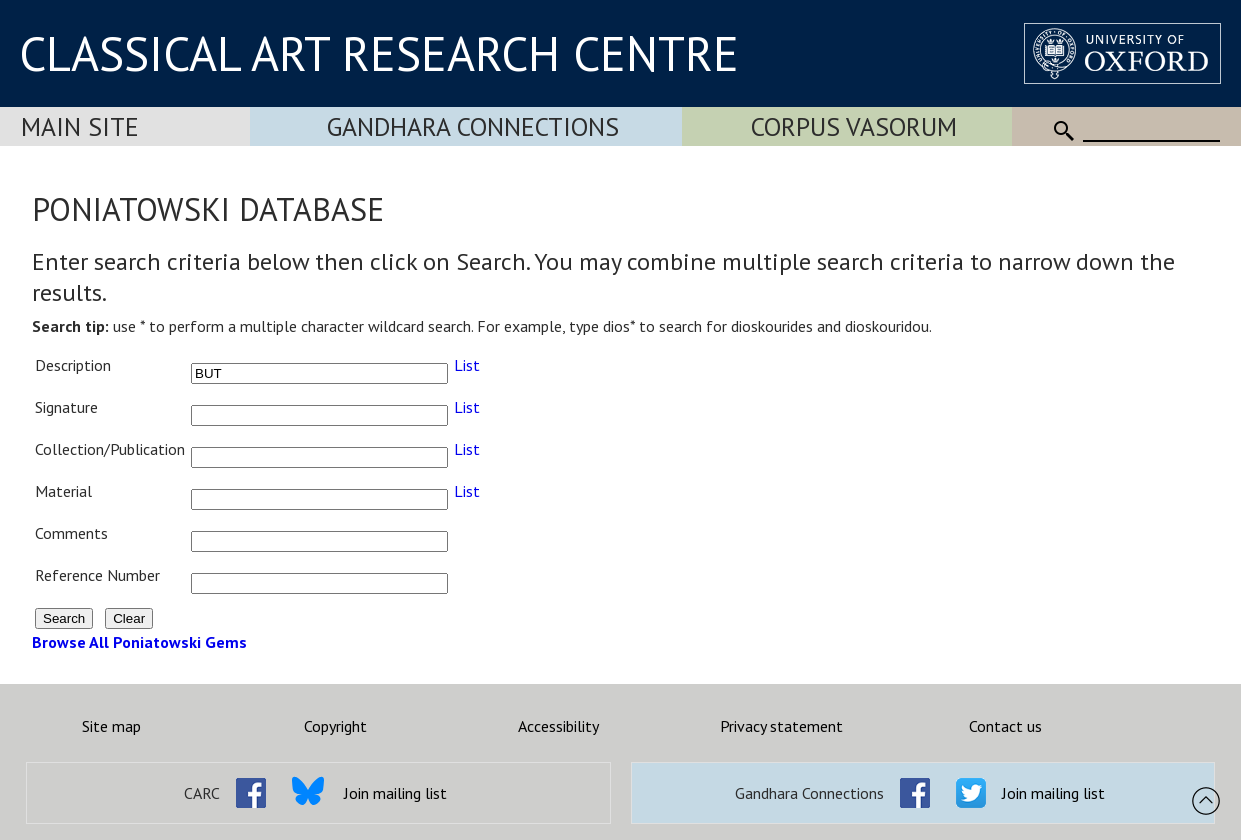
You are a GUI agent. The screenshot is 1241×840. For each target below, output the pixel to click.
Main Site (80, 126)
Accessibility (558, 726)
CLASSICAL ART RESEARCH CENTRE (379, 53)
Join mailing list (395, 793)
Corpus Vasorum (854, 126)
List (467, 365)
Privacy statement (781, 726)
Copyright (335, 726)
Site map (111, 726)
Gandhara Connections (473, 126)
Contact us (1005, 726)
